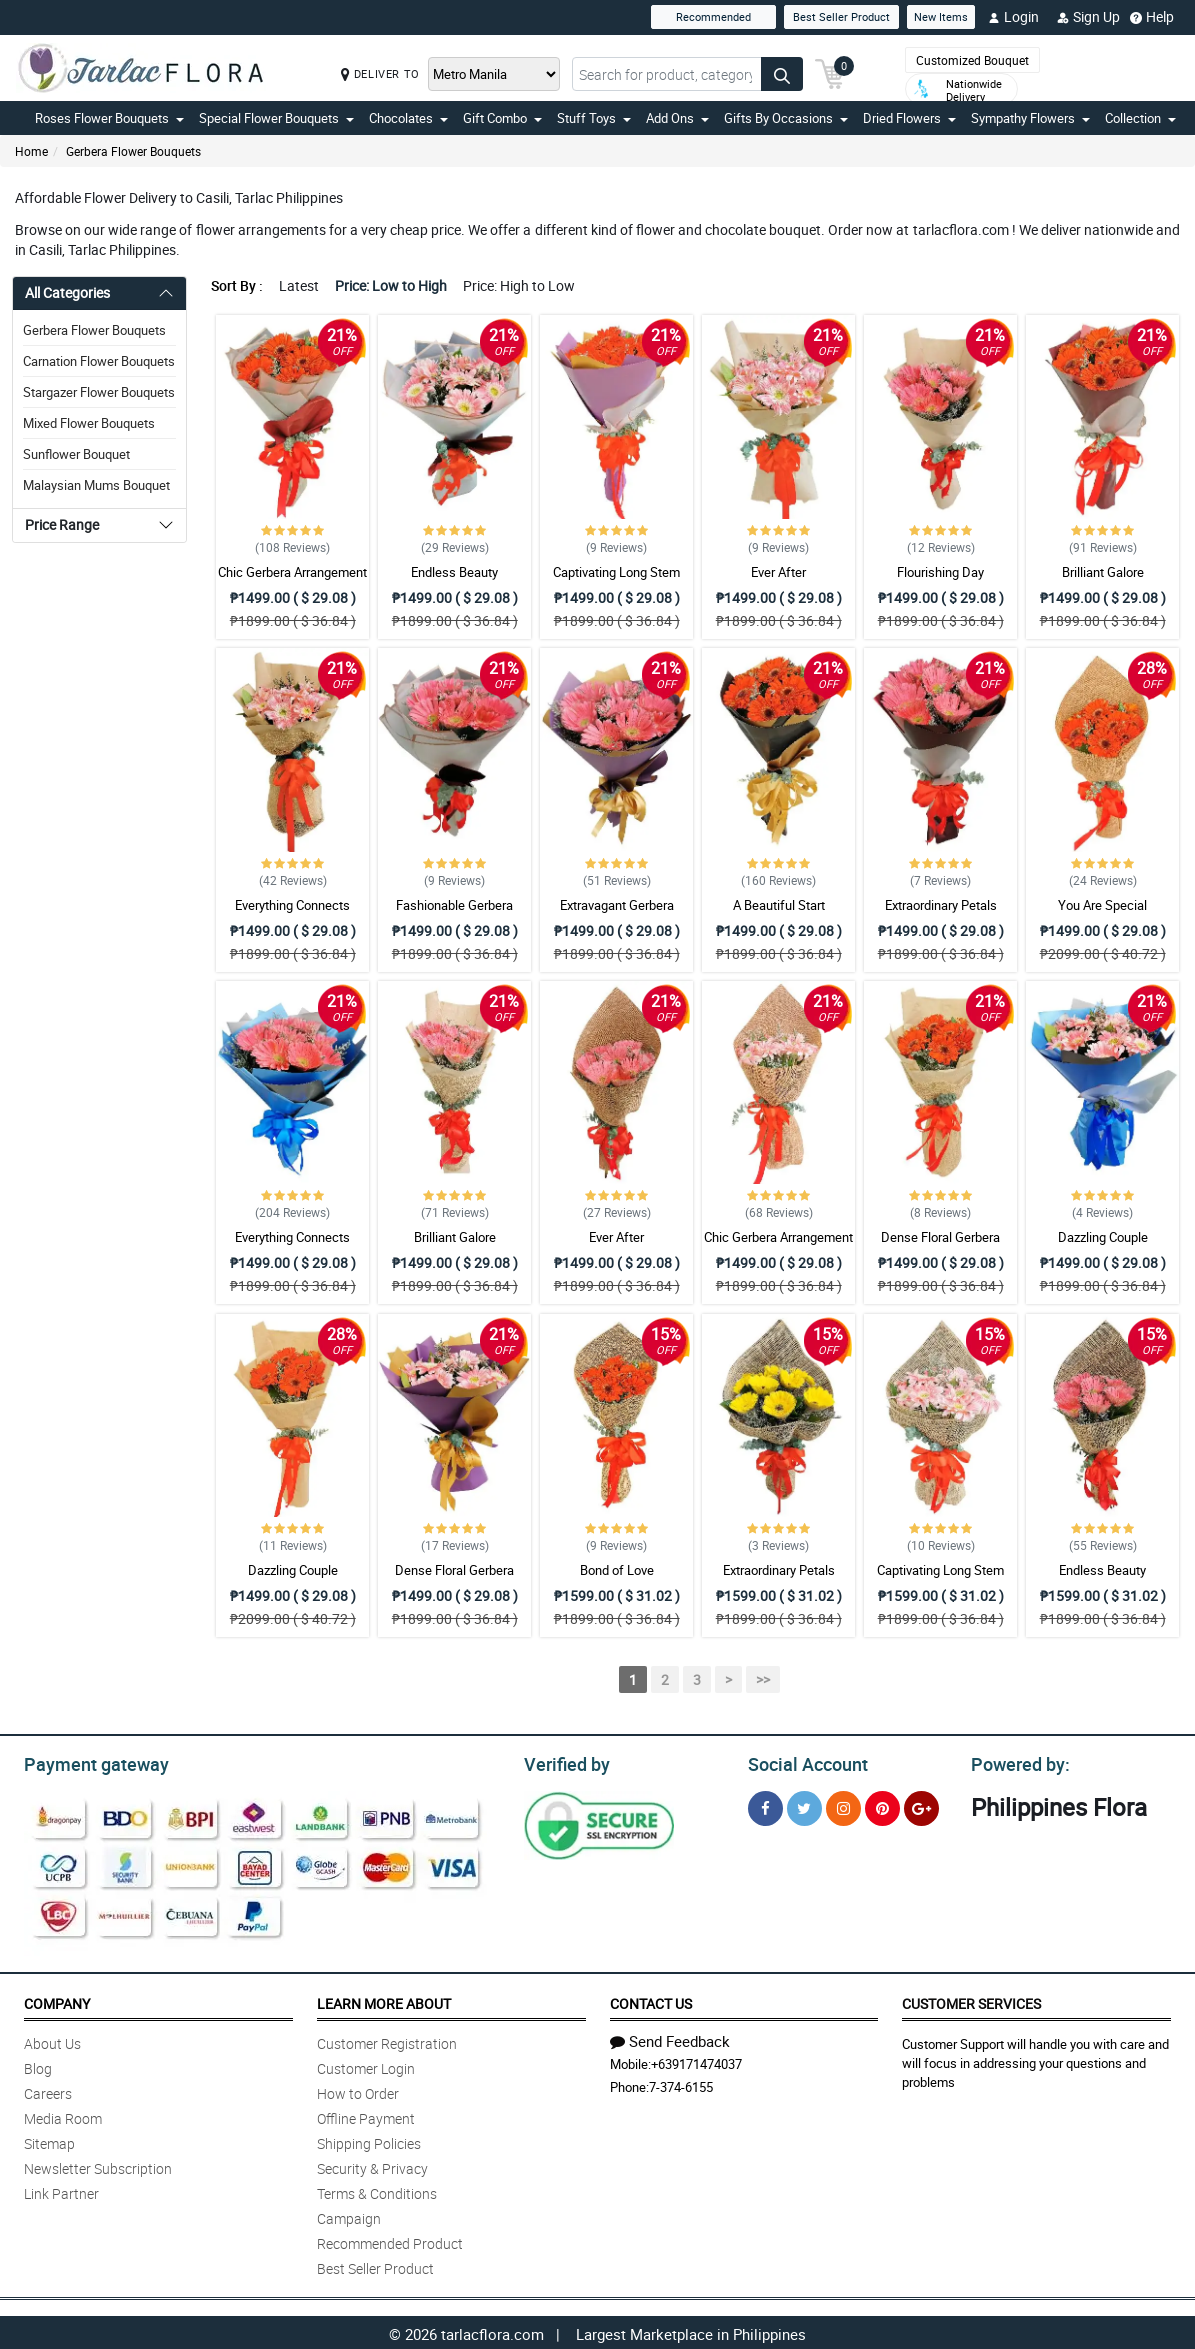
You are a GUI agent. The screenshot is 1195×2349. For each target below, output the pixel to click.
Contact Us (651, 2000)
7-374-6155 (681, 2084)
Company (57, 2000)
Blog (38, 2065)
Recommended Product (390, 2240)
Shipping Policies (369, 2140)
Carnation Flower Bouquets (99, 361)
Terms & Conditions (377, 2190)
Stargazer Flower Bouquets (99, 392)
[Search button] (782, 74)
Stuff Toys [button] (594, 118)
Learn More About (384, 2000)
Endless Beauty (454, 572)
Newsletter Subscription (98, 2165)
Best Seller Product (841, 16)
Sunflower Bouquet (76, 454)
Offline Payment (366, 2115)
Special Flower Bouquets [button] (276, 118)
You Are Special (1102, 905)
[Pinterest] (882, 1805)
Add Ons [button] (677, 118)
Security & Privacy (372, 2165)
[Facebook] (765, 1805)
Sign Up (1088, 17)
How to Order (358, 2090)
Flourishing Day (940, 572)
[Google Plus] (921, 1805)
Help (1152, 17)
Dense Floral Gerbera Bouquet (940, 1246)
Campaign (349, 2215)
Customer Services (971, 2000)
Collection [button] (1140, 118)
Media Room (63, 2115)
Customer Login (366, 2065)
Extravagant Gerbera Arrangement (617, 914)
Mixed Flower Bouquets (89, 423)
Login (1013, 17)
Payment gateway (87, 1762)
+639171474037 (696, 2061)
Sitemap (49, 2140)
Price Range (62, 524)
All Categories (67, 292)
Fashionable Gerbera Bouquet (454, 914)
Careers (48, 2090)
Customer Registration (387, 2040)
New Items (941, 16)
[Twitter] (804, 1805)
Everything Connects (292, 905)
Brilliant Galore (1103, 572)
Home (31, 151)
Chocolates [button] (408, 118)
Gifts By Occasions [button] (786, 118)
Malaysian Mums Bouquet (96, 485)
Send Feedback (670, 2038)
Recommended (713, 16)
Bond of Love (617, 1570)
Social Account (802, 1762)
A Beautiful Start (779, 905)
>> (763, 1679)
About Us (52, 2040)
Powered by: (1016, 1762)
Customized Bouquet (972, 60)
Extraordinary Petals (941, 905)
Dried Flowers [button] (909, 118)
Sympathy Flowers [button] (1030, 118)
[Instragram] (843, 1805)
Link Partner (61, 2190)
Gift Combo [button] (502, 118)
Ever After (778, 572)
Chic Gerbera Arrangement (292, 572)
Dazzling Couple (1103, 1237)
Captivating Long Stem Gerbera (616, 581)
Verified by (564, 1762)
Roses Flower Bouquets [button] (109, 118)
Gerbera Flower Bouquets (133, 151)
